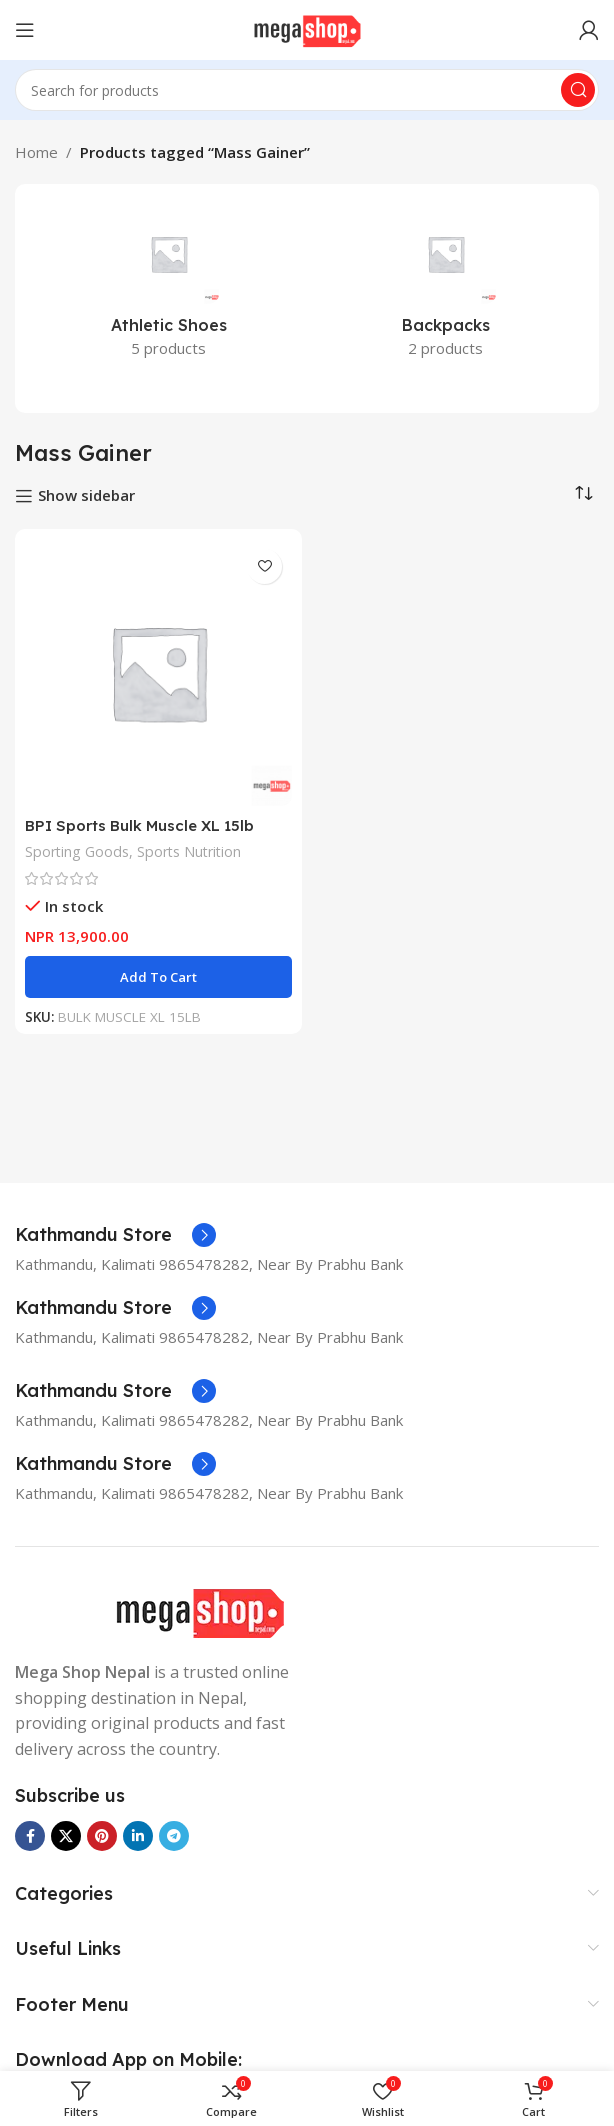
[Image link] (199, 1612)
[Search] (307, 90)
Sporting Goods (77, 851)
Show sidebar (86, 496)
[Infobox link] (115, 1235)
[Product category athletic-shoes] (168, 287)
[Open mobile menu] (25, 30)
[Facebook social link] (30, 1836)
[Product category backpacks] (445, 287)
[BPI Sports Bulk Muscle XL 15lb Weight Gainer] (158, 672)
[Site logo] (307, 28)
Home (36, 152)
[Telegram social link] (174, 1836)
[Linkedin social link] (138, 1836)
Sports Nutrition (189, 851)
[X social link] (66, 1836)
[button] (158, 977)
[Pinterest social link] (102, 1836)
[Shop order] (584, 494)
